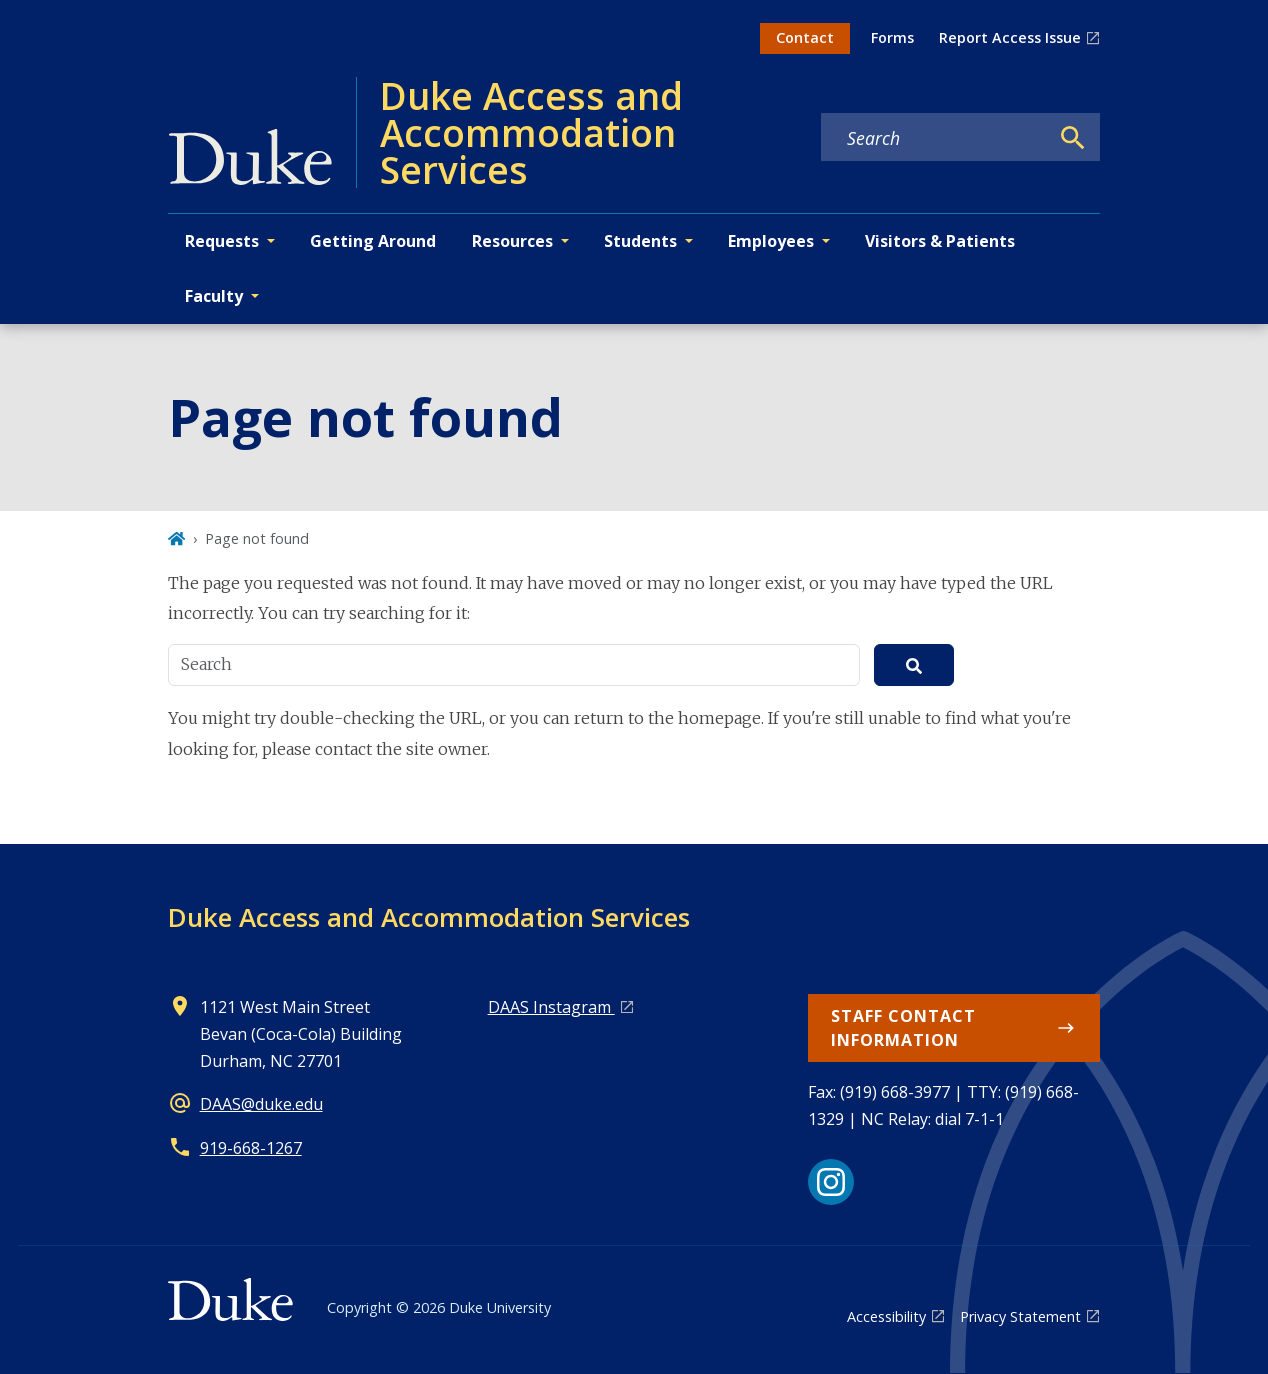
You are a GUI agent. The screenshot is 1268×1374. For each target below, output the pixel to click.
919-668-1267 (251, 1148)
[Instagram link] (831, 1182)
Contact (805, 37)
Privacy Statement (1020, 1316)
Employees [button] (771, 241)
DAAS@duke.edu (261, 1104)
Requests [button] (222, 241)
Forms (892, 37)
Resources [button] (512, 241)
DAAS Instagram (551, 1007)
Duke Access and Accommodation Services (429, 917)
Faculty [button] (214, 296)
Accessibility (886, 1316)
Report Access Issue (1010, 37)
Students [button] (640, 241)
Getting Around (373, 241)
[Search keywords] (935, 138)
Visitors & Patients (940, 241)
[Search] (1073, 138)
